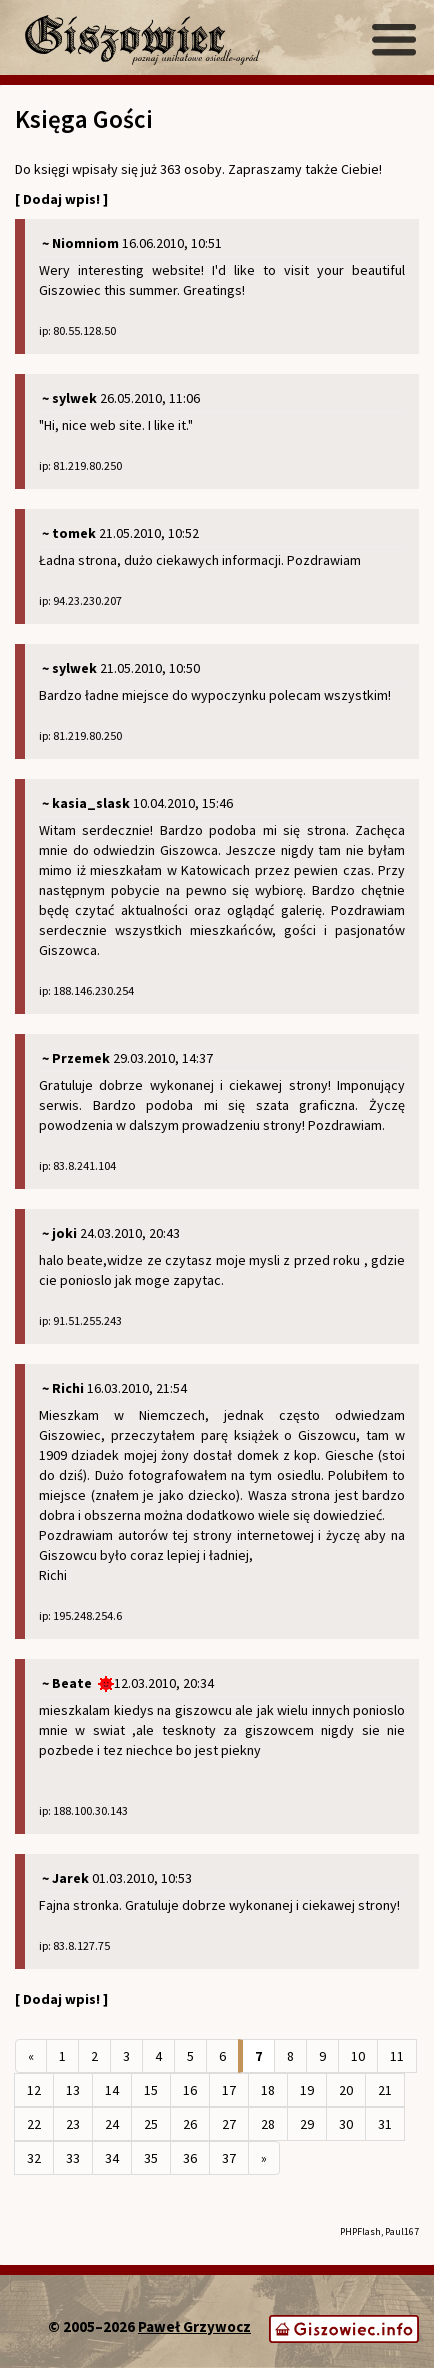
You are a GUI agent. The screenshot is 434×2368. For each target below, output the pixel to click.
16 (190, 2090)
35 (151, 2158)
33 (73, 2158)
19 (307, 2090)
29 (307, 2124)
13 (73, 2090)
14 (112, 2090)
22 (34, 2124)
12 (34, 2090)
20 (346, 2090)
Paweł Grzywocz (194, 2326)
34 (112, 2158)
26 (190, 2124)
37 (229, 2158)
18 (268, 2090)
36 (190, 2158)
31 (385, 2124)
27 (229, 2124)
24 (112, 2124)
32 (34, 2158)
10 (358, 2056)
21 (385, 2090)
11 (397, 2056)
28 (268, 2124)
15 (151, 2090)
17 (229, 2090)
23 (73, 2124)
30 (346, 2124)
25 (151, 2124)
